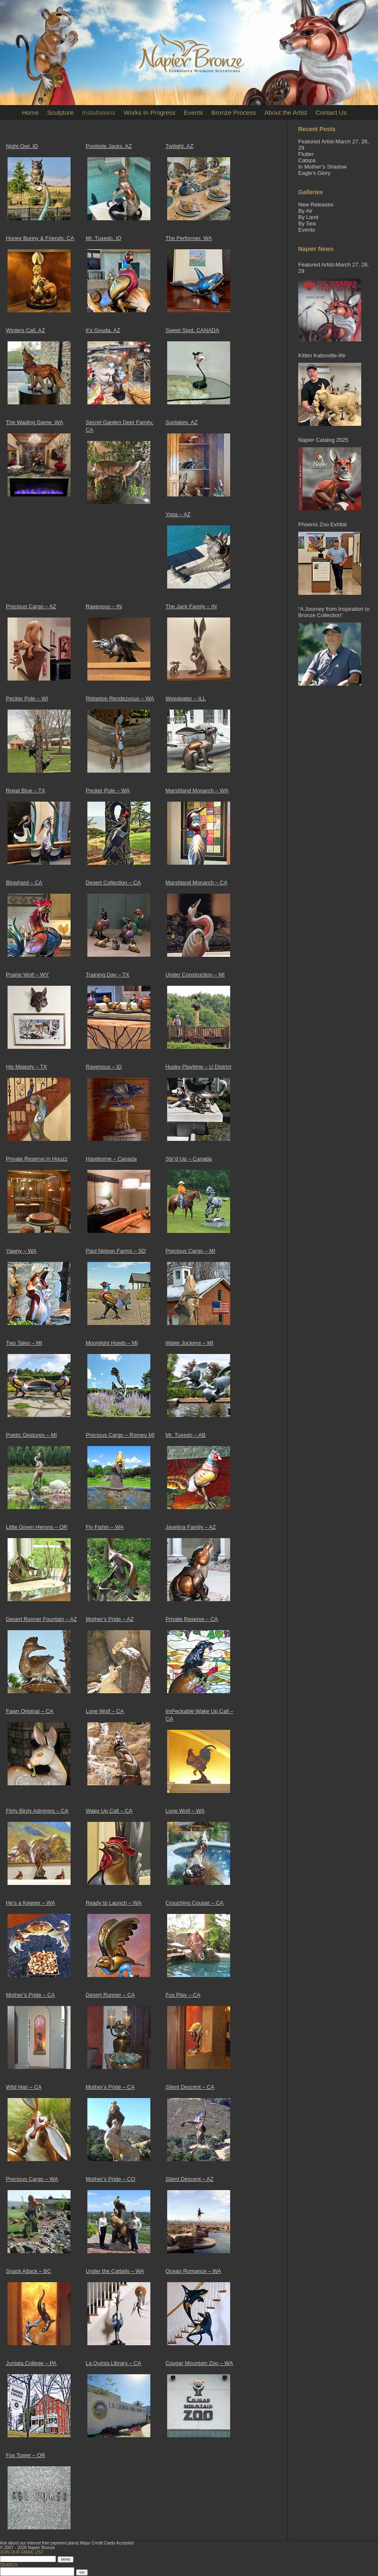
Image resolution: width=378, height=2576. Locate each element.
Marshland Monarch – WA (196, 790)
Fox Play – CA (182, 1995)
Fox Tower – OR (25, 2455)
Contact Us (330, 112)
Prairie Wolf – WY (27, 974)
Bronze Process (234, 112)
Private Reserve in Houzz (37, 1159)
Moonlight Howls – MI (112, 1343)
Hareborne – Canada (111, 1159)
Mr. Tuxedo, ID (103, 238)
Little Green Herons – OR (37, 1527)
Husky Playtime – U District (198, 1067)
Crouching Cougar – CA (194, 1903)
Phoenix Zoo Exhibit (322, 524)
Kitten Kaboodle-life (322, 355)
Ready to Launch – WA (114, 1903)
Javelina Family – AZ (190, 1527)
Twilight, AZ (179, 146)
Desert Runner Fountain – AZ (41, 1619)
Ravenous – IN (104, 606)
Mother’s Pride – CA (30, 1995)
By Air (305, 211)
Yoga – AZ (178, 514)
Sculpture (60, 112)
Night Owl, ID (22, 146)
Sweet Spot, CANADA (192, 330)
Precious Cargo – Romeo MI (120, 1435)
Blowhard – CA (24, 882)
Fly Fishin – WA (105, 1527)
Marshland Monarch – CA (196, 882)
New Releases (315, 204)
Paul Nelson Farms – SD (116, 1251)
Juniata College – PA (31, 2363)
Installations (98, 112)
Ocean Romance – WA (193, 2271)
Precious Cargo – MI (190, 1251)
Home (30, 112)
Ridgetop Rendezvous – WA (120, 698)
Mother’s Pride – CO (110, 2179)
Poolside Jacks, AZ (109, 146)
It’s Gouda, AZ (103, 330)
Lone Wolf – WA (185, 1811)
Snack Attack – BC (28, 2271)
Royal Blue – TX (25, 790)
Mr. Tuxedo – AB (185, 1435)
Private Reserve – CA (191, 1619)
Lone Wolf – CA (105, 1711)
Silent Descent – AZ (189, 2179)
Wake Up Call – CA (109, 1811)
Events (193, 112)
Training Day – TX (107, 974)
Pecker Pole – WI (27, 698)
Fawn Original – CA (29, 1711)
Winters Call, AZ (25, 330)
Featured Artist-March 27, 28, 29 (333, 267)
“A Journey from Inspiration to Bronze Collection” (334, 612)
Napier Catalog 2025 (323, 440)
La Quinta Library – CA (113, 2363)
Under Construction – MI (195, 974)
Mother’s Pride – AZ (110, 1619)
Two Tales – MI (24, 1343)
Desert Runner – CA (110, 1995)
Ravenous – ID (104, 1067)
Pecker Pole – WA (108, 790)
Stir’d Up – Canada (188, 1159)
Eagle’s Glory (314, 173)
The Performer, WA (188, 238)
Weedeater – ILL (185, 698)
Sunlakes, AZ (181, 422)
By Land (308, 217)
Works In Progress (150, 112)
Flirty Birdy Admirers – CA (37, 1811)
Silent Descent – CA (189, 2087)
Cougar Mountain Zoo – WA (199, 2363)
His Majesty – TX (26, 1067)
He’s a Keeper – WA (30, 1903)
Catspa (306, 160)
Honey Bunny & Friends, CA (40, 238)
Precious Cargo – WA (32, 2179)
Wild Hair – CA (24, 2087)
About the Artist (285, 112)
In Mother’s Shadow (322, 167)
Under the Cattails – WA (115, 2271)
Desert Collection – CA (113, 882)
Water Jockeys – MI (189, 1343)
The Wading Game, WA (34, 422)
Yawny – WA (21, 1251)
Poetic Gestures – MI (31, 1435)
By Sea (307, 223)
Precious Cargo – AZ (31, 606)
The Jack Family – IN (191, 606)
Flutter (306, 154)
